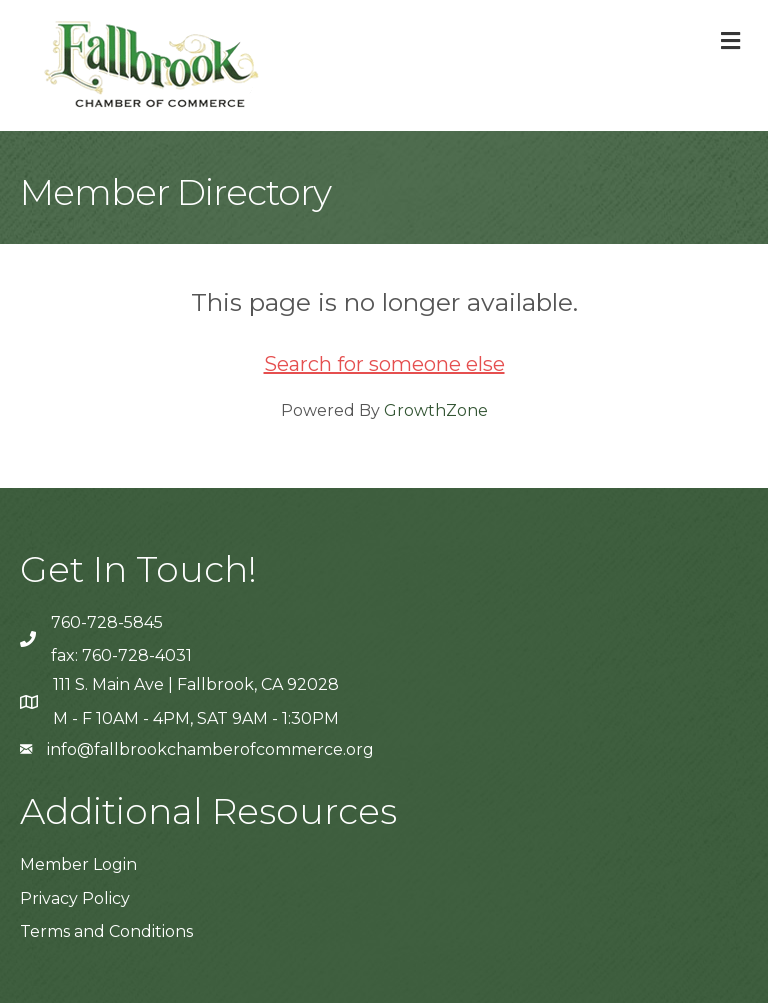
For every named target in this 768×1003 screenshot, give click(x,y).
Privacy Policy (75, 898)
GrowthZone (436, 410)
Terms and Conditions (106, 931)
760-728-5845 (107, 622)
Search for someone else (384, 364)
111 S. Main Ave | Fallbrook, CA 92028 (196, 684)
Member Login (78, 864)
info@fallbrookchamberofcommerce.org (210, 749)
